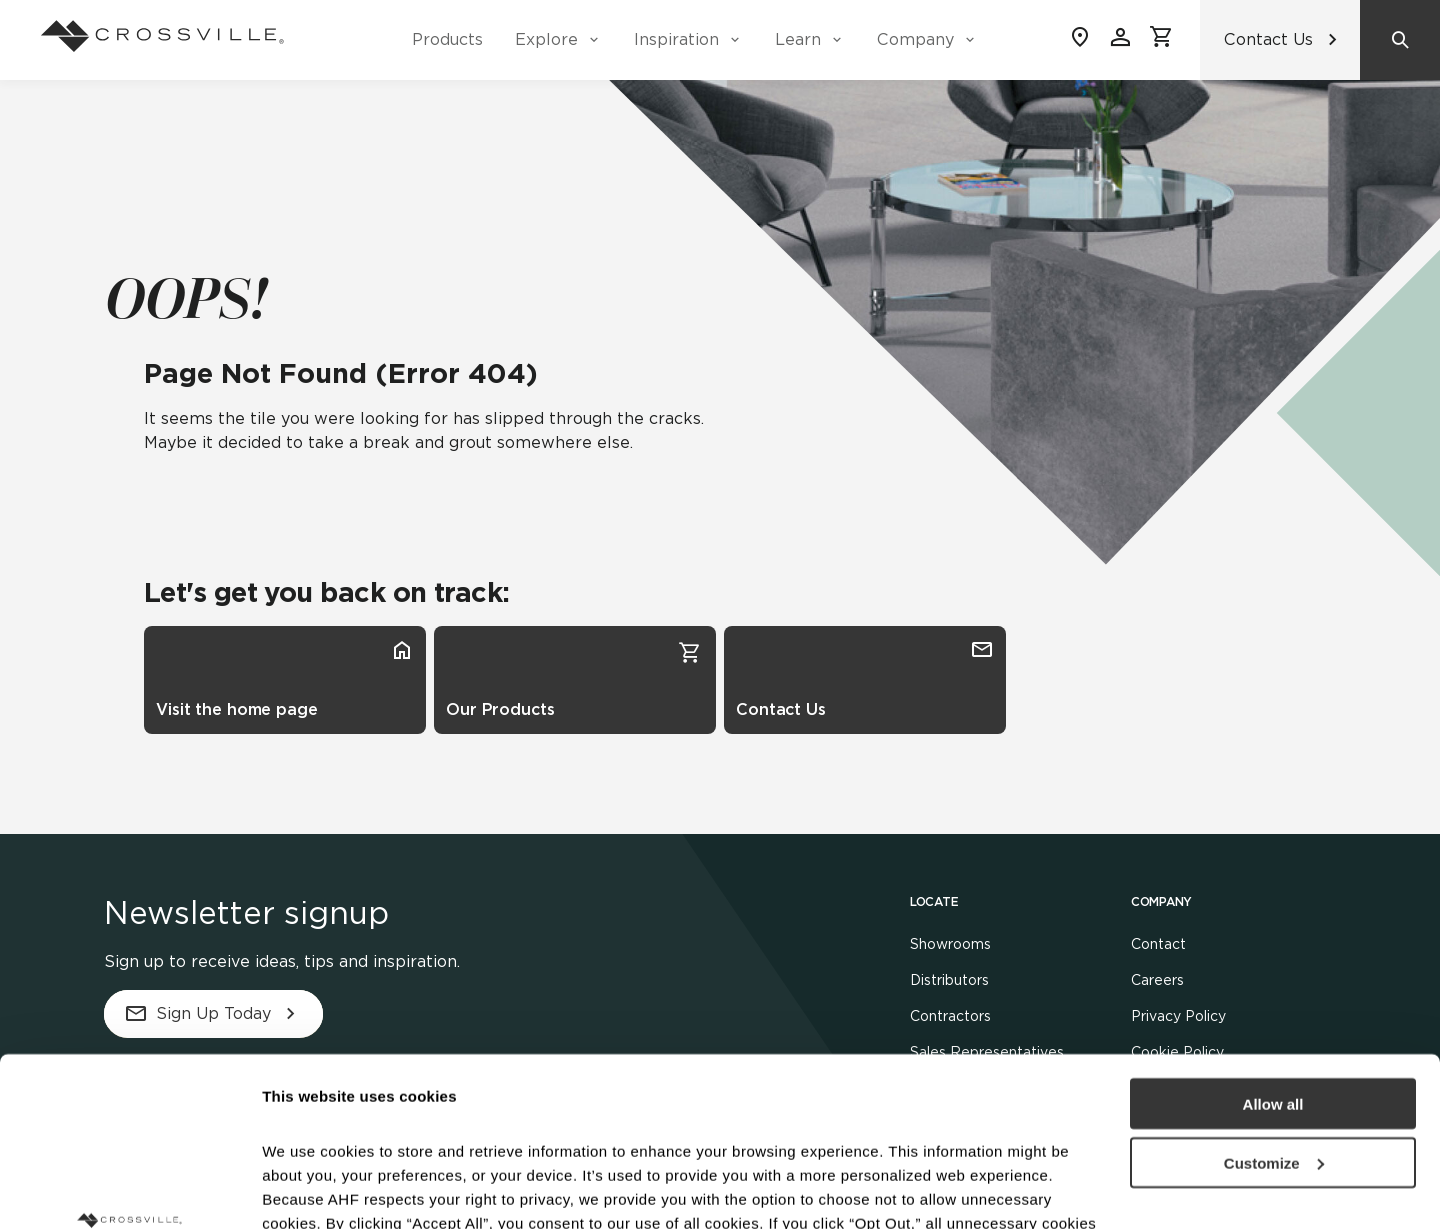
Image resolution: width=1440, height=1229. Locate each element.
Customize (1274, 1004)
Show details (308, 1189)
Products (447, 39)
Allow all (1273, 945)
